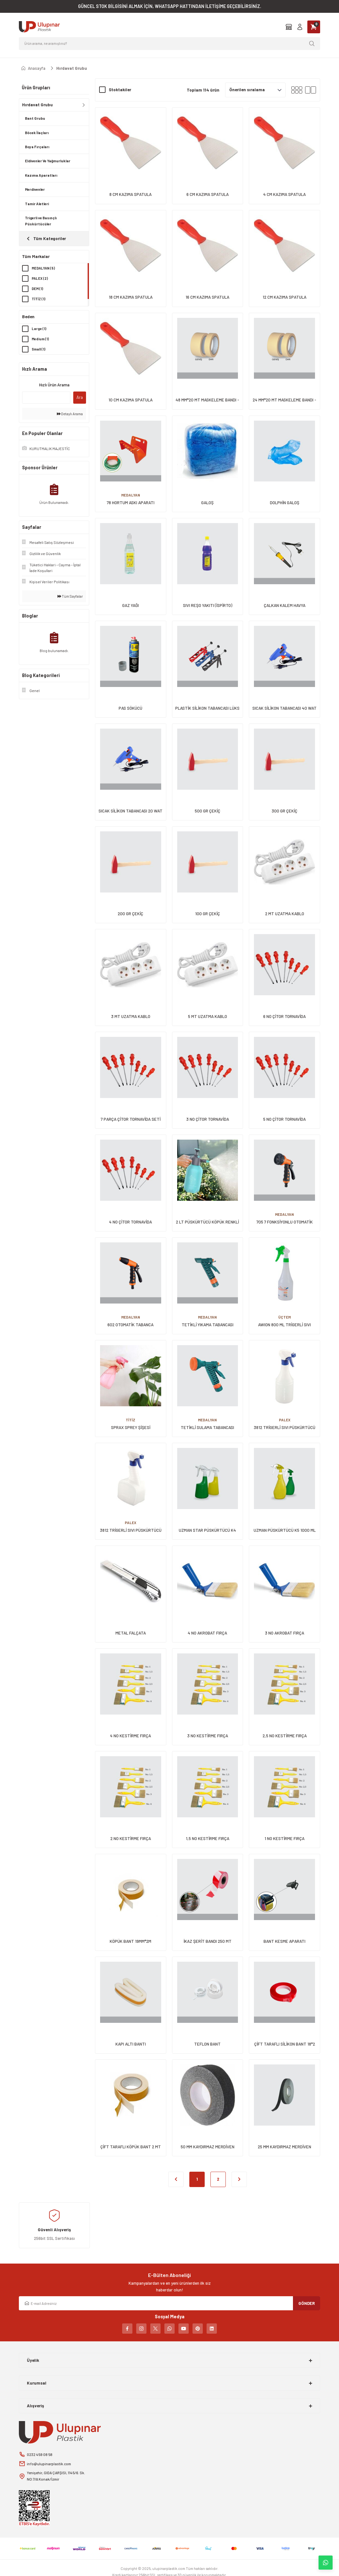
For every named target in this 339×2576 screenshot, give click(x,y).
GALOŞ (207, 502)
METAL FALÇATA (130, 1632)
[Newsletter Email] (169, 2303)
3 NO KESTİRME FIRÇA (207, 1735)
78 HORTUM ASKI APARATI (130, 502)
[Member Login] (300, 26)
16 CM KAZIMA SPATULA (207, 297)
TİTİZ (130, 1420)
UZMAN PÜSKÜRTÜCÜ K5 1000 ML (285, 1530)
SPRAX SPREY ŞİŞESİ (130, 1427)
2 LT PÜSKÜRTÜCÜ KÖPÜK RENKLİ (207, 1221)
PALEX (284, 1420)
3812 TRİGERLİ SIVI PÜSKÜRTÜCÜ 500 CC (284, 1428)
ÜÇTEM (284, 1317)
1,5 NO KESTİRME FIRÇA (207, 1838)
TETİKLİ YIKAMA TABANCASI (207, 1324)
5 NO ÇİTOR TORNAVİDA (284, 1119)
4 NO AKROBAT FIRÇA (207, 1632)
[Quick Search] (46, 398)
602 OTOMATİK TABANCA (130, 1324)
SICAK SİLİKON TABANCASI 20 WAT (130, 810)
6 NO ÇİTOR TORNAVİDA (284, 1016)
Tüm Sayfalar (70, 596)
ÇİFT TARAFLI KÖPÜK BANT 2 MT (130, 2146)
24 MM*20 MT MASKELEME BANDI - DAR (284, 400)
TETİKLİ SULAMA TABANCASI (207, 1427)
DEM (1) (37, 289)
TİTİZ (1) (39, 299)
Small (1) (39, 349)
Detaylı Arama (70, 414)
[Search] (169, 43)
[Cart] (313, 26)
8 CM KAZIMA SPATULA (130, 194)
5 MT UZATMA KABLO (207, 1016)
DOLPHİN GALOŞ (284, 502)
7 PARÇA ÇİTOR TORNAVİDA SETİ (131, 1119)
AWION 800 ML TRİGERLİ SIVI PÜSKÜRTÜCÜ (284, 1325)
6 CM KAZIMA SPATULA (207, 194)
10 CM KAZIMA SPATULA (130, 399)
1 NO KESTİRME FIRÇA (284, 1838)
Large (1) (39, 329)
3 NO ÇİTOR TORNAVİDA (207, 1119)
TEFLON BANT (207, 2044)
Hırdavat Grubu (71, 68)
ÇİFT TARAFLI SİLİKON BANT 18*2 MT (284, 2044)
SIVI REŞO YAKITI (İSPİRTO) (207, 605)
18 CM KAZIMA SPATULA (131, 297)
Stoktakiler (120, 89)
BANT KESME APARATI (284, 1941)
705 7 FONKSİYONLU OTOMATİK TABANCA (284, 1222)
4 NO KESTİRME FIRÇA (130, 1735)
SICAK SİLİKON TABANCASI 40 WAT (284, 708)
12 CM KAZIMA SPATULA (284, 297)
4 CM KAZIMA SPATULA (284, 194)
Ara (79, 397)
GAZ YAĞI (130, 605)
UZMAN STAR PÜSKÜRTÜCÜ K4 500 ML (207, 1531)
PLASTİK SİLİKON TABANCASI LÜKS (207, 708)
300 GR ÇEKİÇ (284, 810)
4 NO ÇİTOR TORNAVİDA (130, 1221)
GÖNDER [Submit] (306, 2303)
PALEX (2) (40, 278)
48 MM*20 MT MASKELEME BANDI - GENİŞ (207, 400)
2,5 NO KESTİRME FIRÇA (285, 1735)
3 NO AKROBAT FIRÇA (284, 1632)
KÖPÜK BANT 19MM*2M (130, 1941)
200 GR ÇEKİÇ (130, 913)
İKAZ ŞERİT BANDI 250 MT (208, 1941)
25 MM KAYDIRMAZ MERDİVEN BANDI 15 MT (284, 2147)
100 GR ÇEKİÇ (207, 913)
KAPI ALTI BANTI (130, 2044)
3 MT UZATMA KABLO (130, 1016)
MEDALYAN (130, 495)
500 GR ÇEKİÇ (207, 810)
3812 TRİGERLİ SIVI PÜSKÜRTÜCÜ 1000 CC (131, 1531)
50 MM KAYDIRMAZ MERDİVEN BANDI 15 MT (207, 2147)
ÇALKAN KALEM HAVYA (284, 605)
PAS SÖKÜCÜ (130, 708)
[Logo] (39, 26)
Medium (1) (40, 339)
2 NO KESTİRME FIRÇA (130, 1838)
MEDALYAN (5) (44, 268)
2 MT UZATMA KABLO (284, 913)
